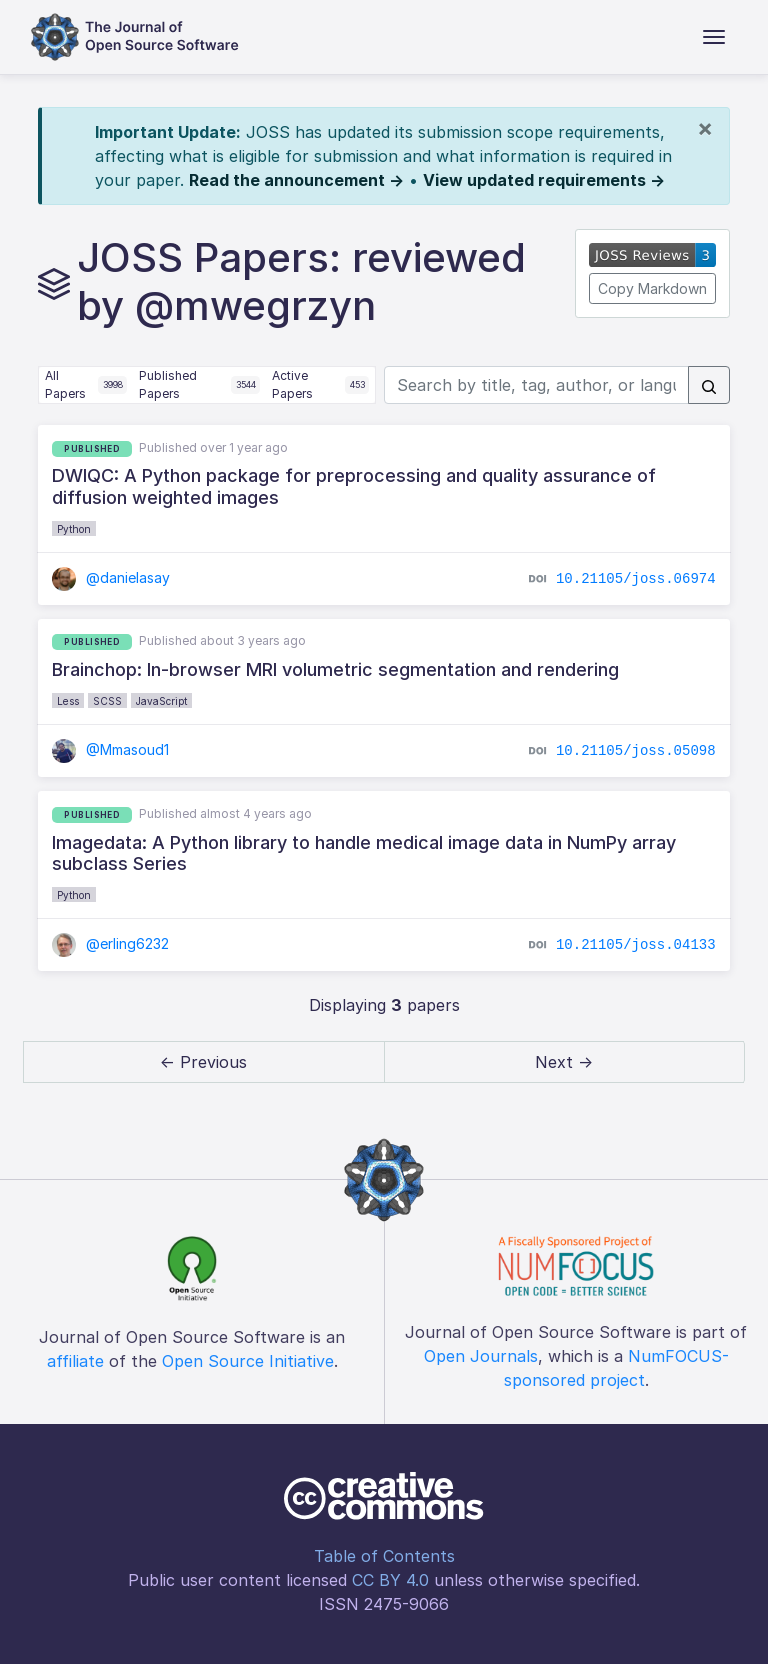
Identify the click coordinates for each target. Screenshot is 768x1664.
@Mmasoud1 (110, 749)
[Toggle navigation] (714, 37)
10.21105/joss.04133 (636, 944)
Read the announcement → (296, 180)
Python (74, 529)
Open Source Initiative (248, 1361)
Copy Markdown (652, 288)
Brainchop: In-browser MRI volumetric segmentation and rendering (335, 669)
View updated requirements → (544, 180)
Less (68, 701)
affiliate (75, 1361)
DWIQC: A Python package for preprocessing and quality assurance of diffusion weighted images (354, 486)
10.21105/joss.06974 (636, 578)
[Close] (705, 128)
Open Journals (481, 1356)
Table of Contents (384, 1556)
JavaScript (161, 701)
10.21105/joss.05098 (636, 751)
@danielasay (111, 577)
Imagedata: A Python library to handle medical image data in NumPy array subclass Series (364, 853)
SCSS (107, 701)
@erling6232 (110, 943)
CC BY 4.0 (390, 1580)
